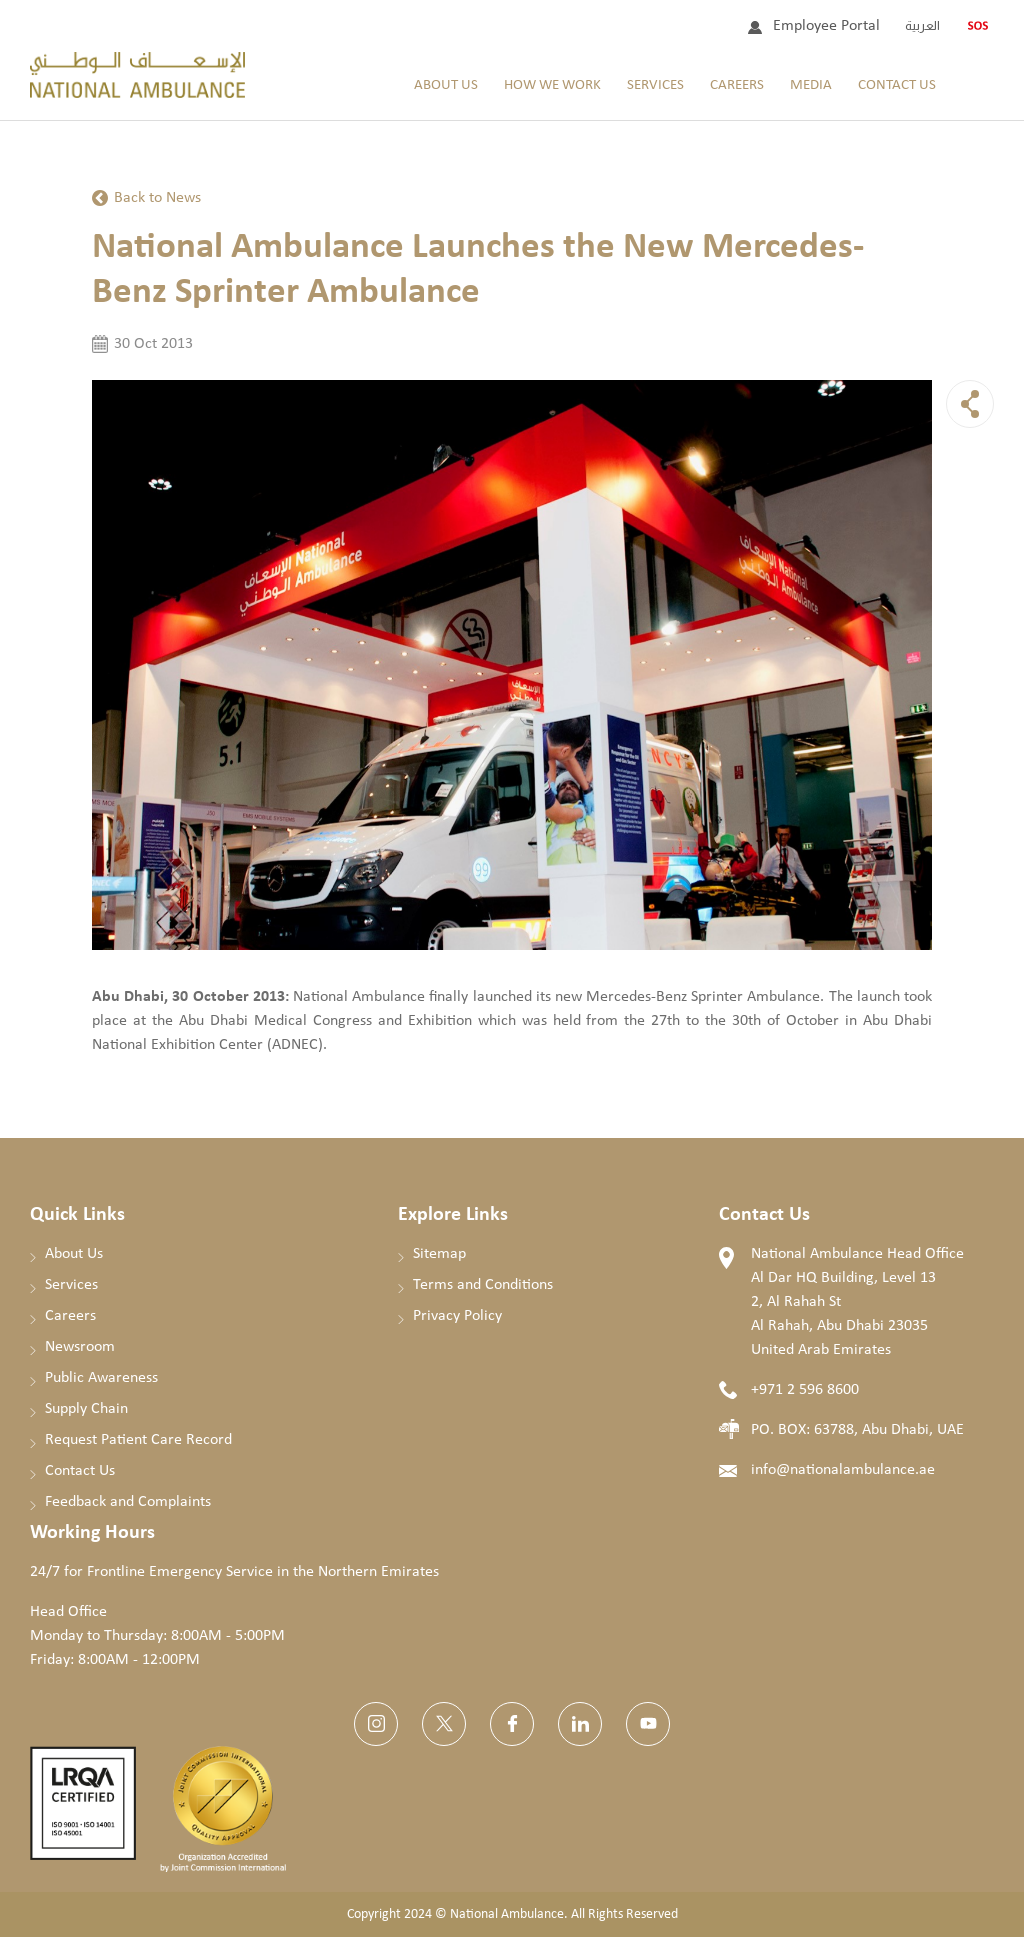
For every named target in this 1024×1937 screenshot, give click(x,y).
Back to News (157, 198)
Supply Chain (86, 1409)
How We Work (552, 85)
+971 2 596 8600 (805, 1390)
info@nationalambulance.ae (843, 1470)
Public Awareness (101, 1378)
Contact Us (897, 85)
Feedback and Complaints (128, 1502)
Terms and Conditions (483, 1285)
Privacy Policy (457, 1316)
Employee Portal (826, 26)
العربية (922, 25)
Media (811, 85)
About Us (446, 85)
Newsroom (80, 1347)
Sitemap (439, 1254)
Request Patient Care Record (138, 1440)
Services (655, 85)
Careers (737, 85)
